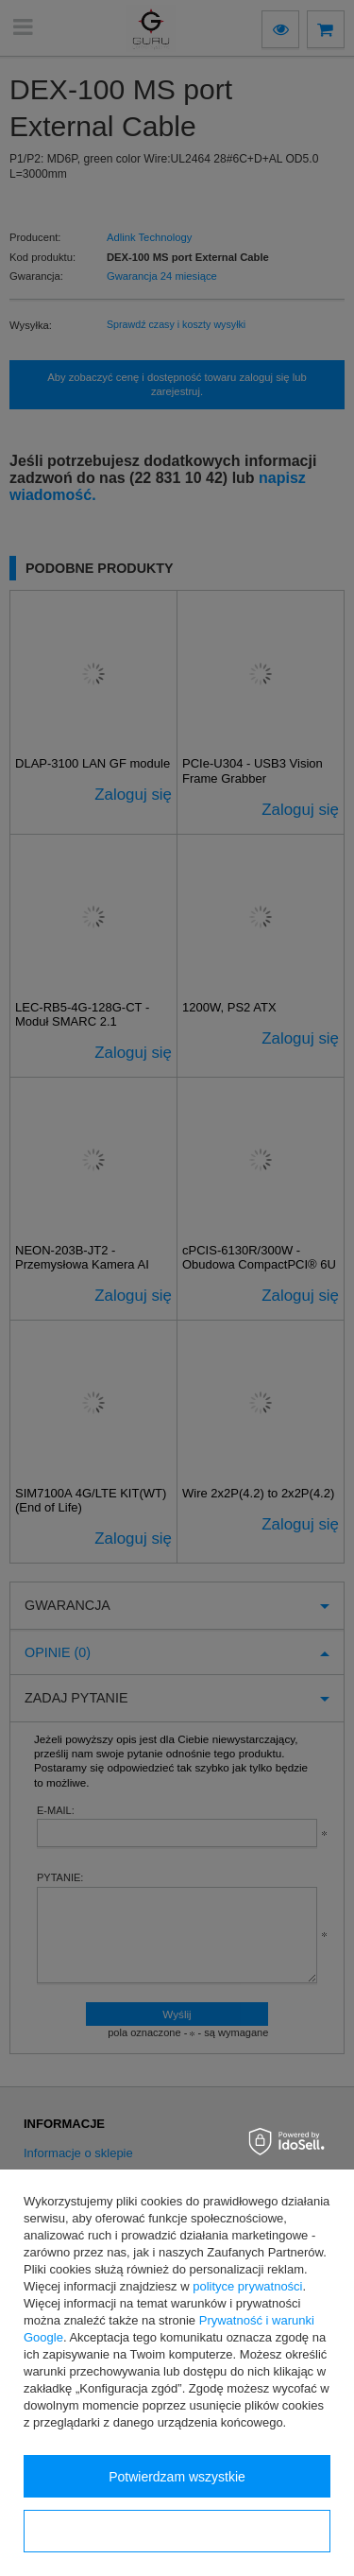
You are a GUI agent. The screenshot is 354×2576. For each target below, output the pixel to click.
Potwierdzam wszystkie (177, 2476)
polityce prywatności (247, 2286)
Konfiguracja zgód (176, 2531)
